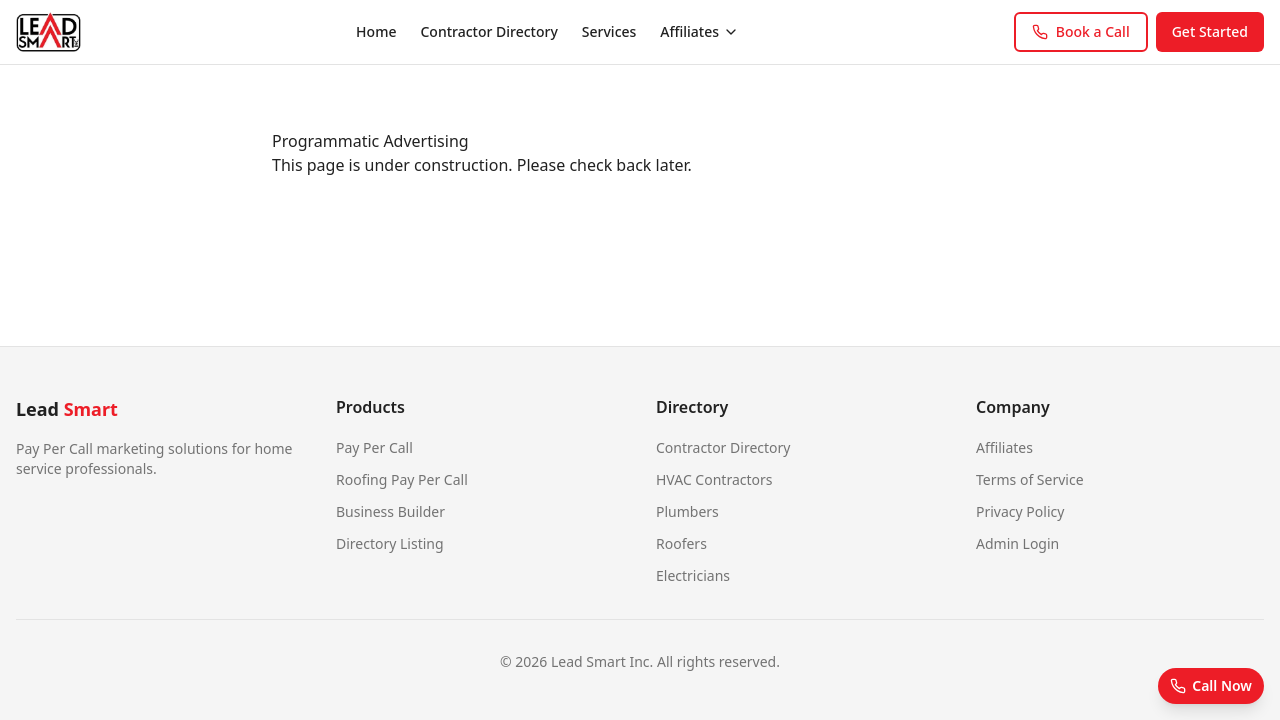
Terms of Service (1030, 479)
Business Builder (390, 511)
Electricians (693, 575)
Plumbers (687, 511)
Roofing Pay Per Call (402, 479)
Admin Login (1017, 543)
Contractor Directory (488, 31)
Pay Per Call (374, 447)
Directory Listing (390, 543)
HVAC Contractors (714, 479)
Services (609, 31)
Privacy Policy (1020, 511)
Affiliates (699, 31)
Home (376, 31)
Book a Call (1081, 31)
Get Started (1210, 31)
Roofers (681, 543)
